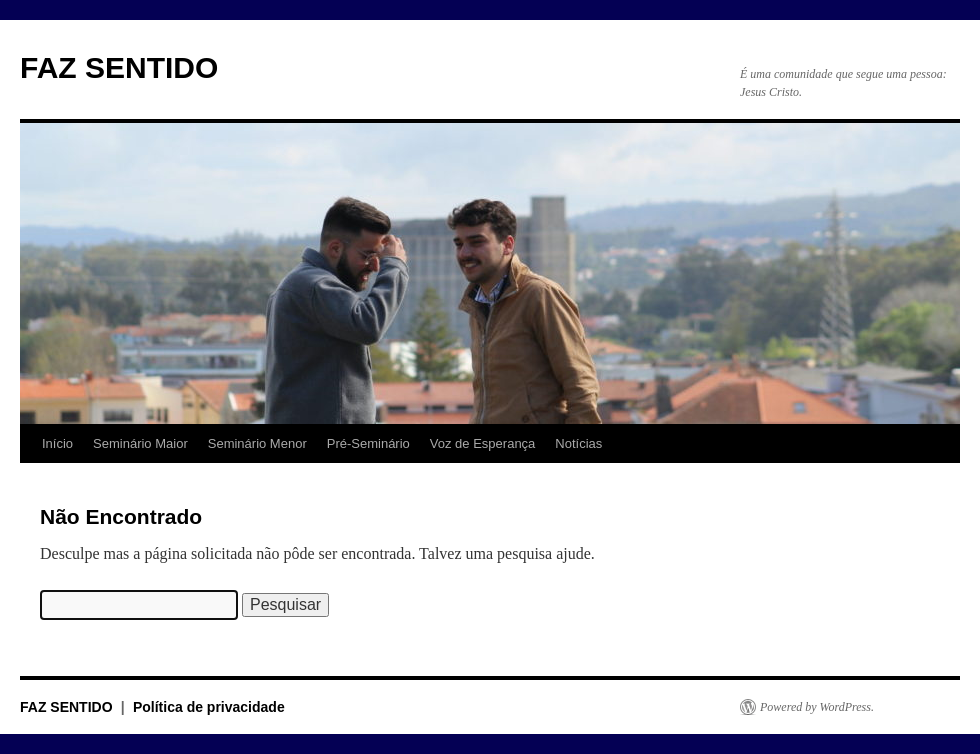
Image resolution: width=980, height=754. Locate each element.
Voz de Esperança (483, 443)
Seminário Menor (257, 443)
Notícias (578, 443)
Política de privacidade (209, 707)
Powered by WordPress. (817, 707)
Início (57, 443)
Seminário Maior (140, 443)
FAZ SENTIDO (119, 67)
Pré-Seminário (368, 443)
